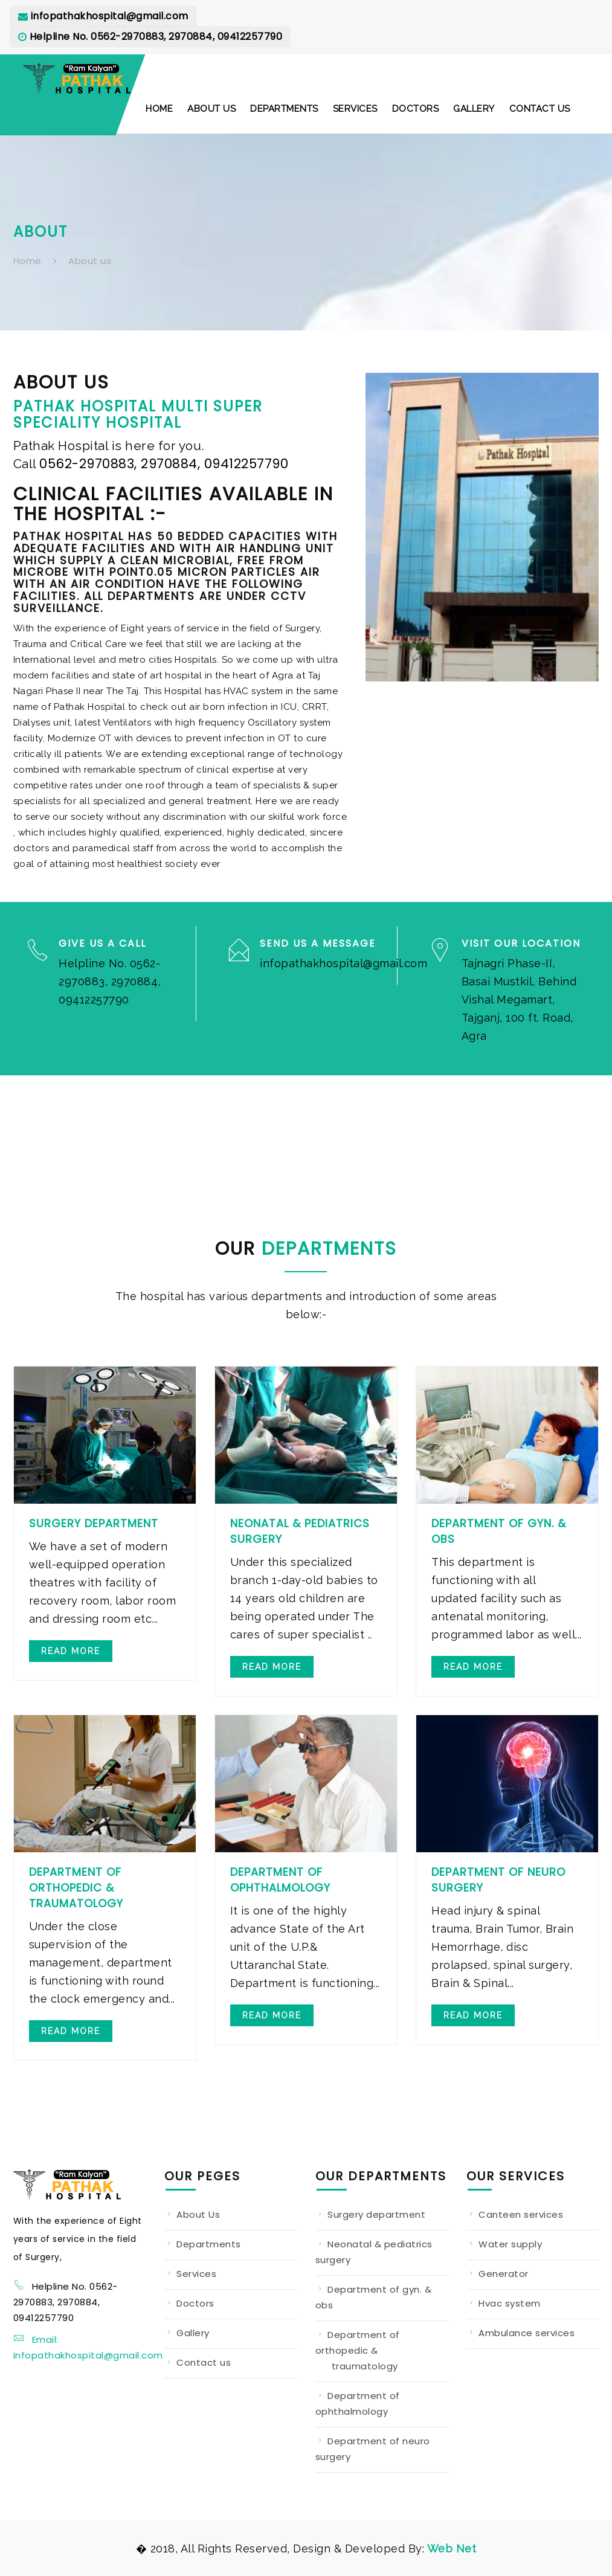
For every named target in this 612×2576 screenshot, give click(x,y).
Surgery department (376, 2214)
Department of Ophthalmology (280, 1879)
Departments (208, 2244)
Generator (503, 2273)
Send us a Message (318, 943)
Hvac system (509, 2303)
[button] (159, 109)
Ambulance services (526, 2332)
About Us (198, 2214)
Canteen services (520, 2214)
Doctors (195, 2303)
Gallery (193, 2332)
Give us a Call (102, 943)
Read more (70, 1651)
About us (89, 260)
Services (196, 2273)
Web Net (450, 2548)
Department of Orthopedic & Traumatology (76, 1887)
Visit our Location (521, 943)
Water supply (510, 2244)
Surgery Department (93, 1523)
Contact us (203, 2362)
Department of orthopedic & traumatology (357, 2350)
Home (27, 260)
